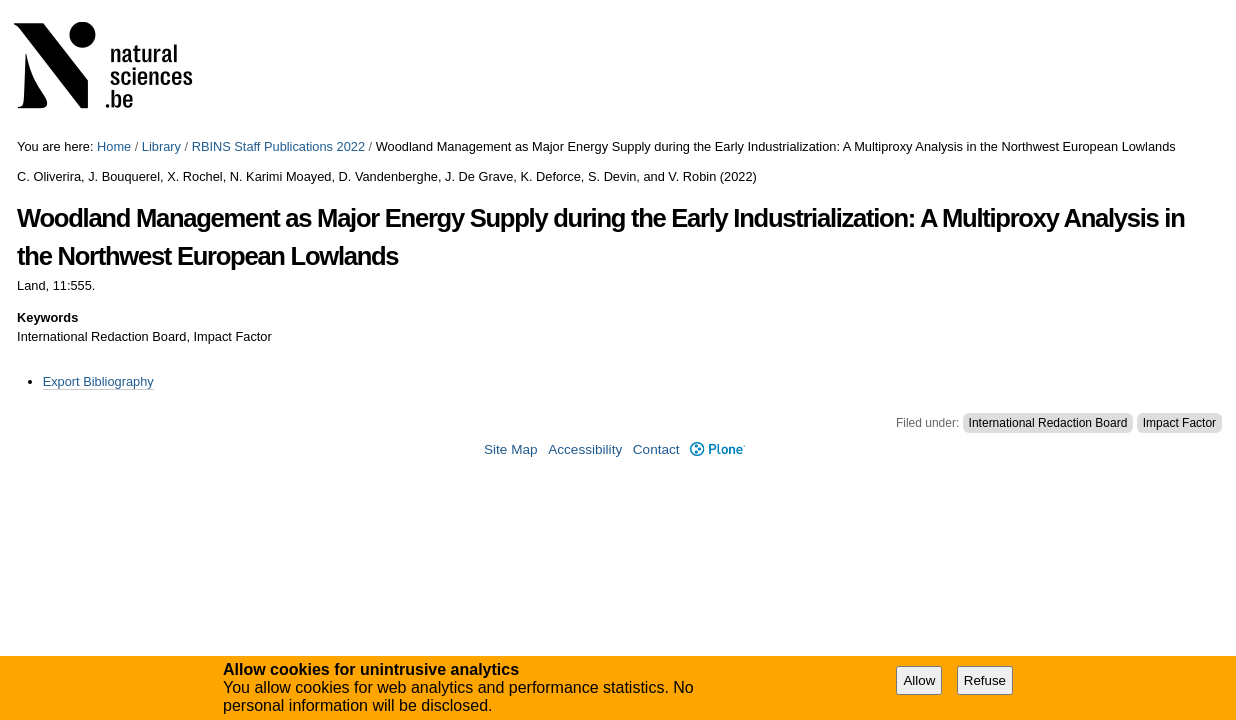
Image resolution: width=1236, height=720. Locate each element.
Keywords (47, 317)
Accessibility (585, 449)
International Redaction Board (1048, 423)
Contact (656, 449)
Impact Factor (1179, 423)
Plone (717, 449)
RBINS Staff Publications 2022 (278, 146)
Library (161, 146)
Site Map (511, 449)
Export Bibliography (98, 381)
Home (114, 146)
